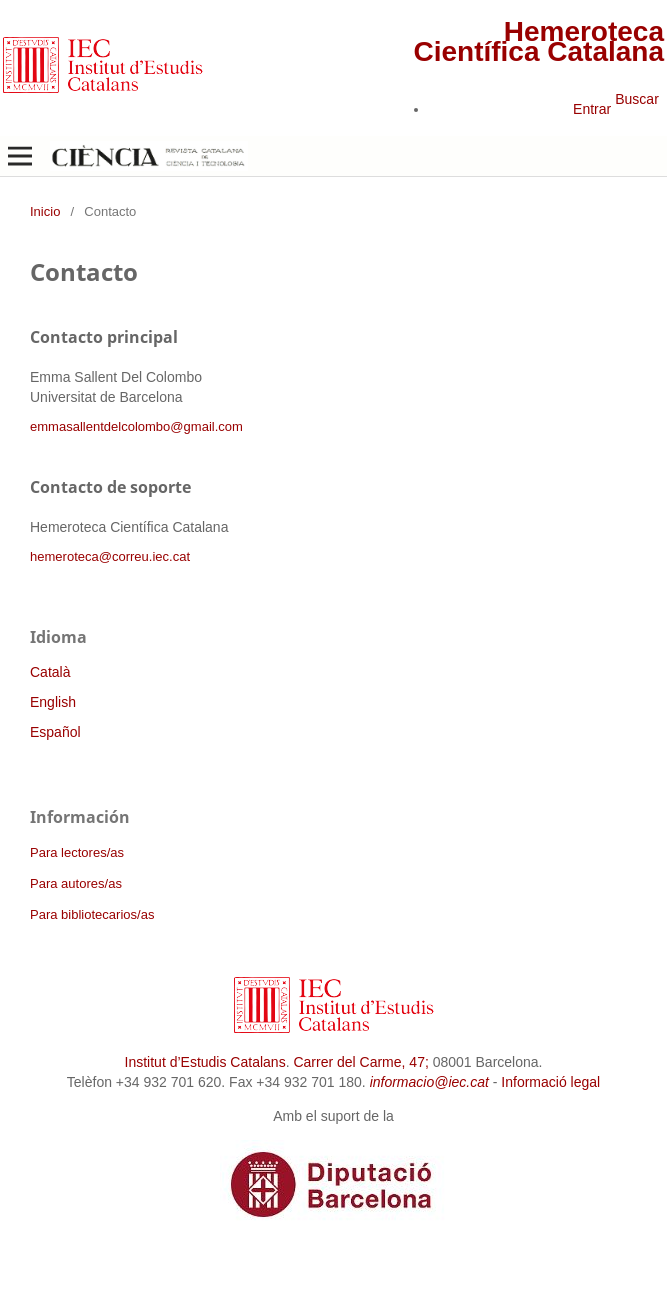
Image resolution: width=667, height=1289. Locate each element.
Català (50, 672)
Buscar (637, 99)
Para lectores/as (77, 852)
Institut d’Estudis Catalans (205, 1062)
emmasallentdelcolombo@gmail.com (136, 426)
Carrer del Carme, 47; (360, 1062)
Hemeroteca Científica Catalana (538, 41)
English (53, 702)
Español (55, 732)
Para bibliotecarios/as (92, 914)
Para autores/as (76, 883)
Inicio (45, 211)
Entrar (592, 109)
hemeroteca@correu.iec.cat (110, 556)
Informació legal (550, 1082)
